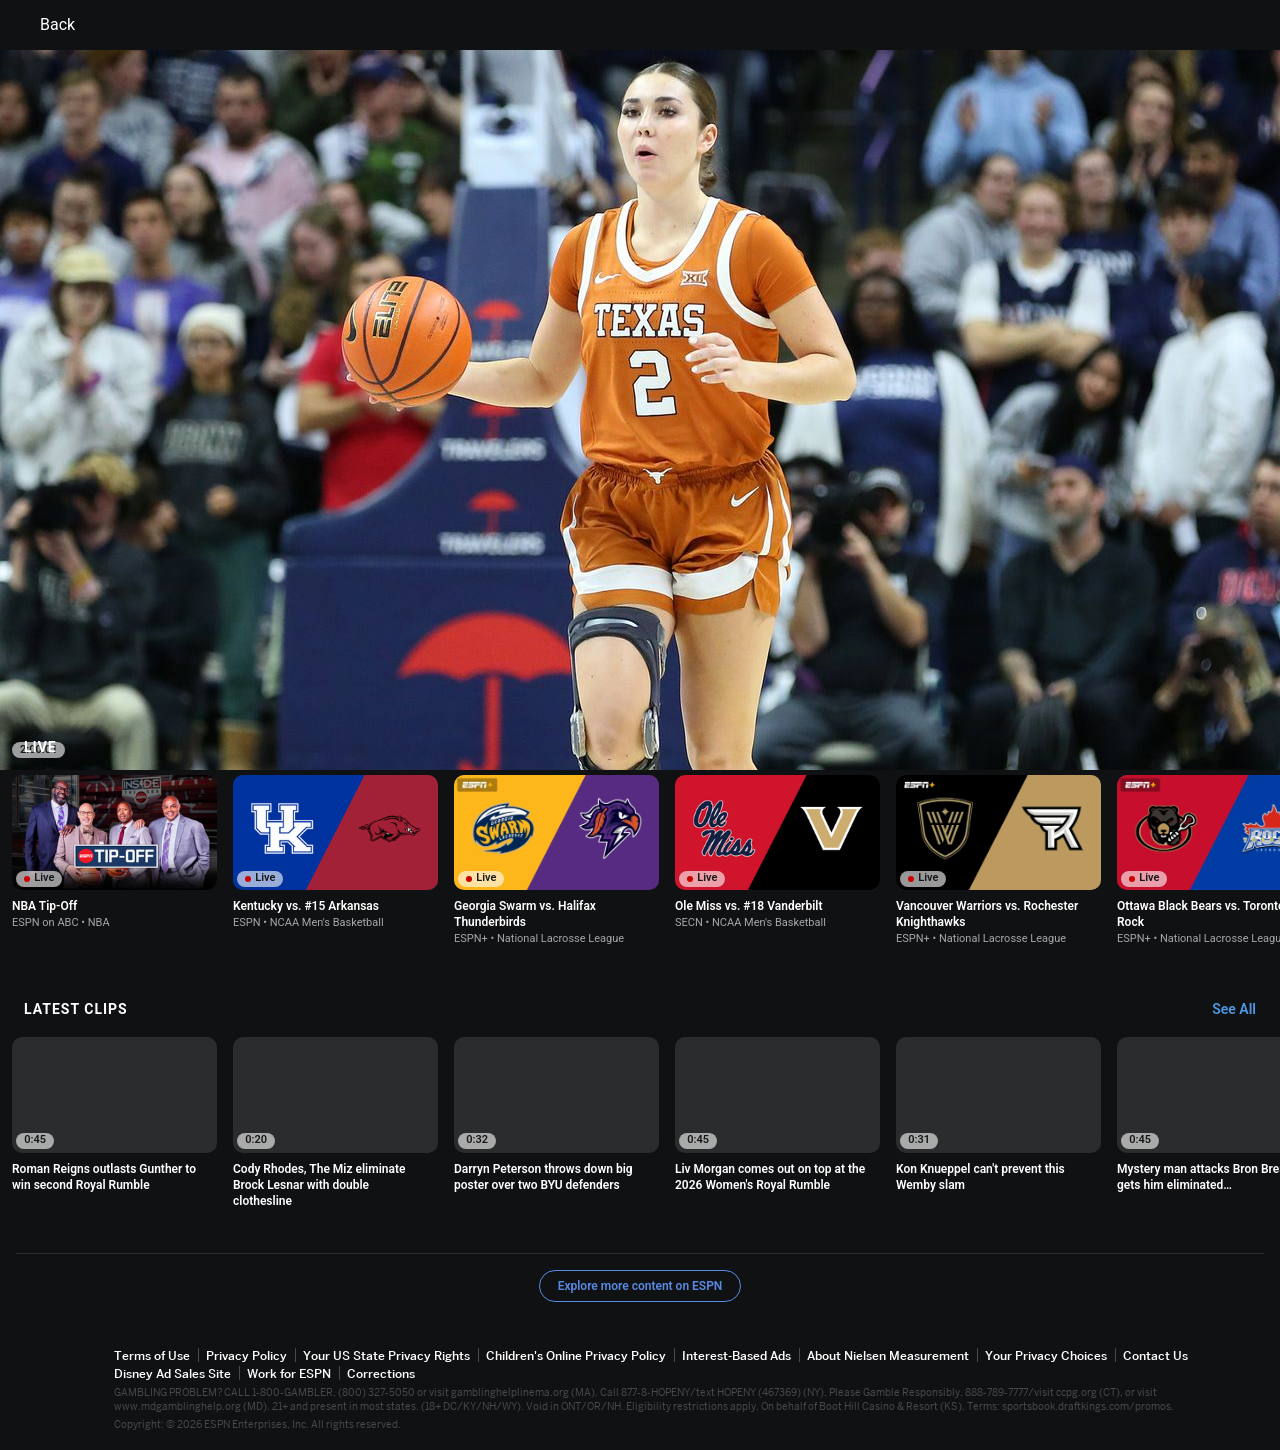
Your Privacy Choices (1046, 1355)
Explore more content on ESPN (640, 1286)
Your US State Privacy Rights (386, 1355)
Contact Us (1155, 1355)
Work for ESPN (289, 1373)
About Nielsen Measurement (888, 1355)
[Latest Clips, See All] (1243, 1010)
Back (45, 25)
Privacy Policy (246, 1355)
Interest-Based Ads (736, 1355)
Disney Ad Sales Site (172, 1373)
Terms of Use (152, 1355)
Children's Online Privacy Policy (576, 1355)
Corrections (381, 1373)
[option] (114, 852)
